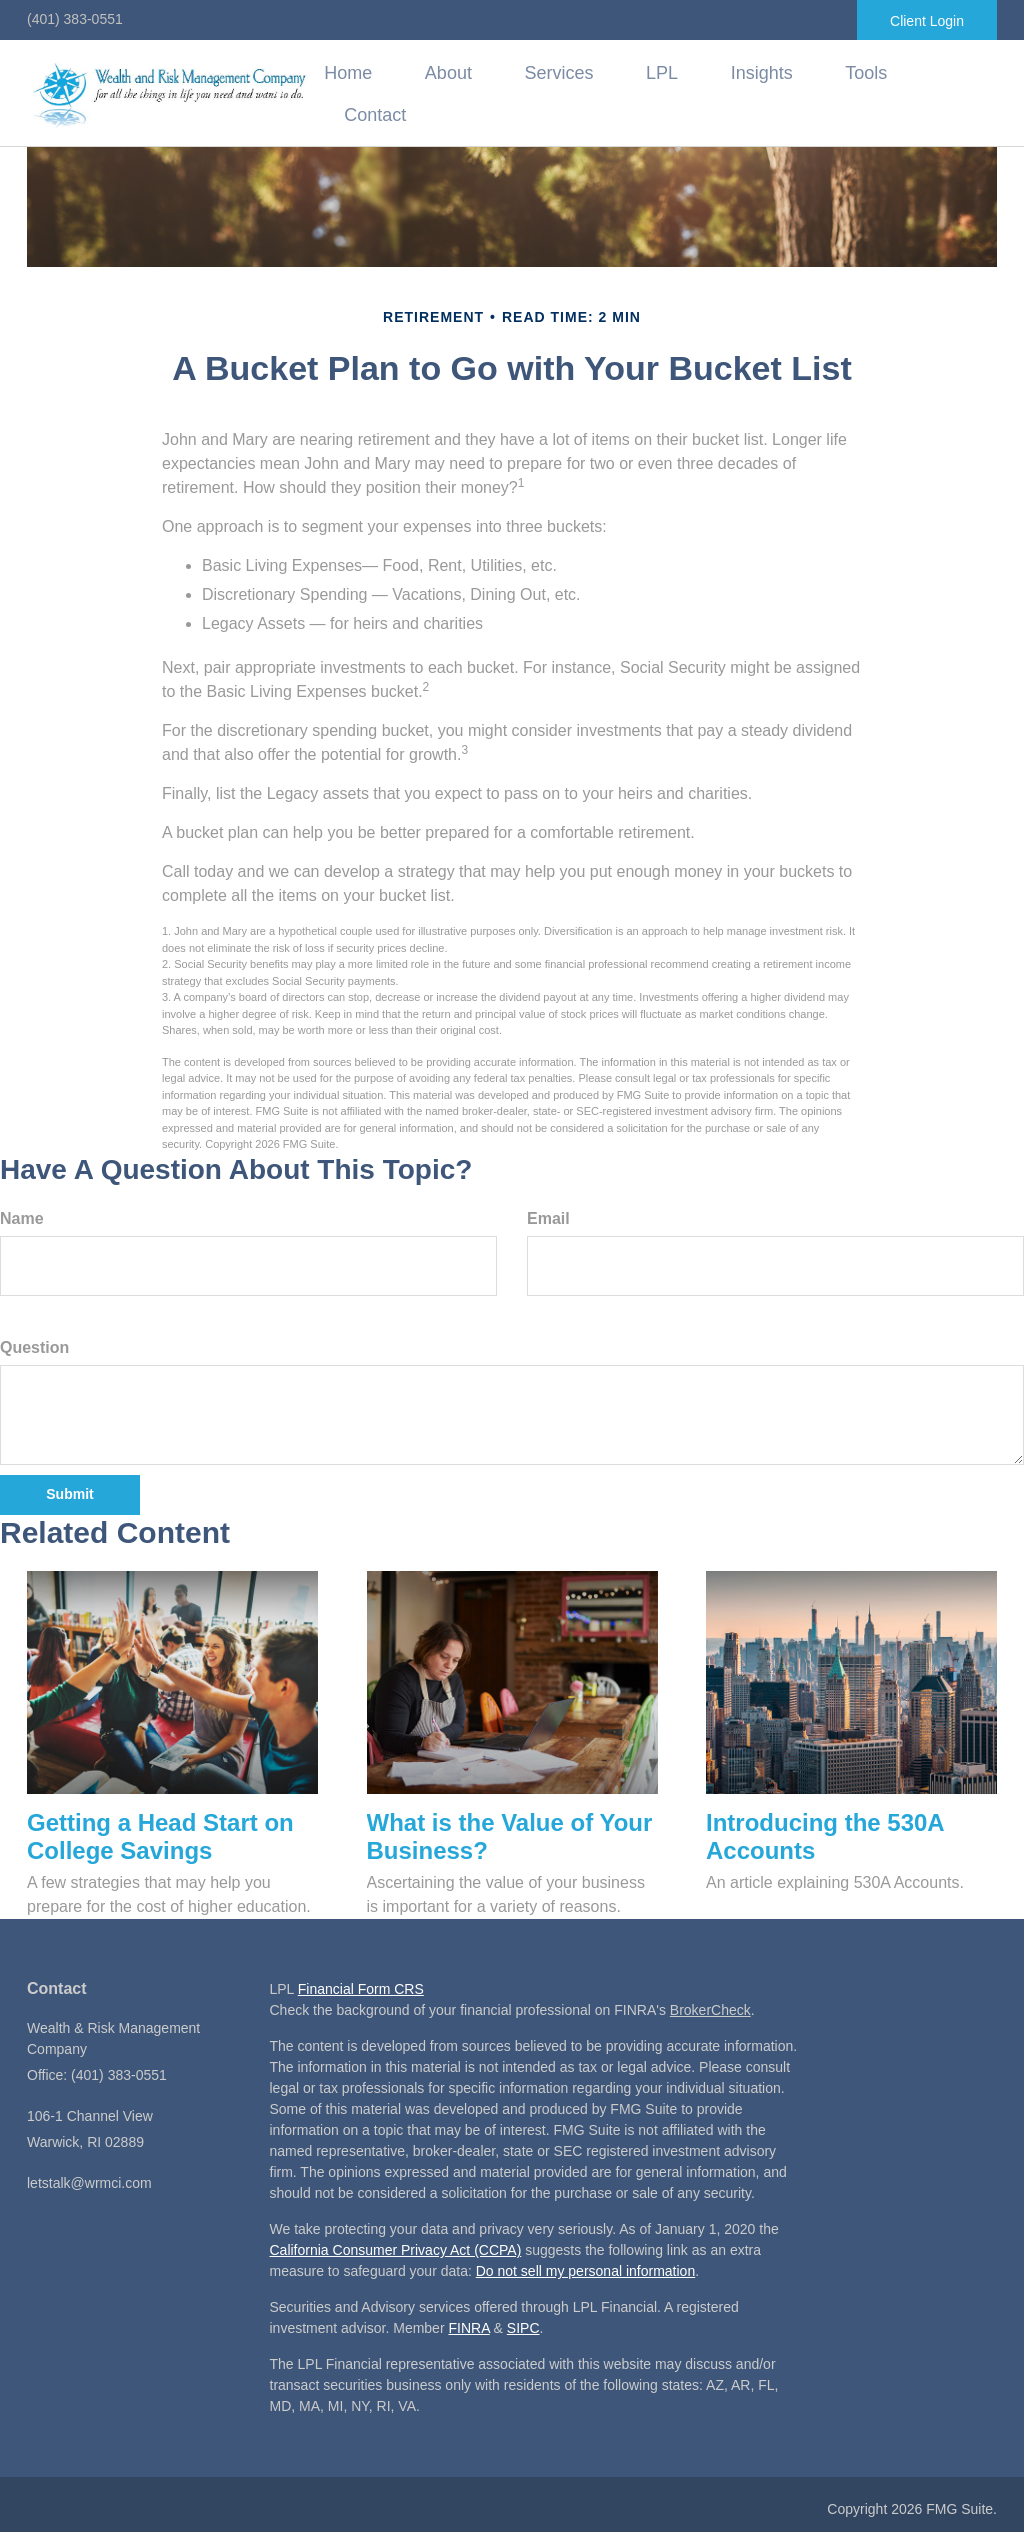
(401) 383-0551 (75, 19)
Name (22, 1212)
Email (548, 1212)
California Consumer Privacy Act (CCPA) (396, 2245)
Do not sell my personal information (585, 2266)
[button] (506, 92)
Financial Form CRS (361, 1984)
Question (34, 1341)
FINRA (468, 2323)
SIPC (523, 2323)
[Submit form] (70, 1489)
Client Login (927, 21)
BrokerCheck (710, 2005)
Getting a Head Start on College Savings (160, 1831)
